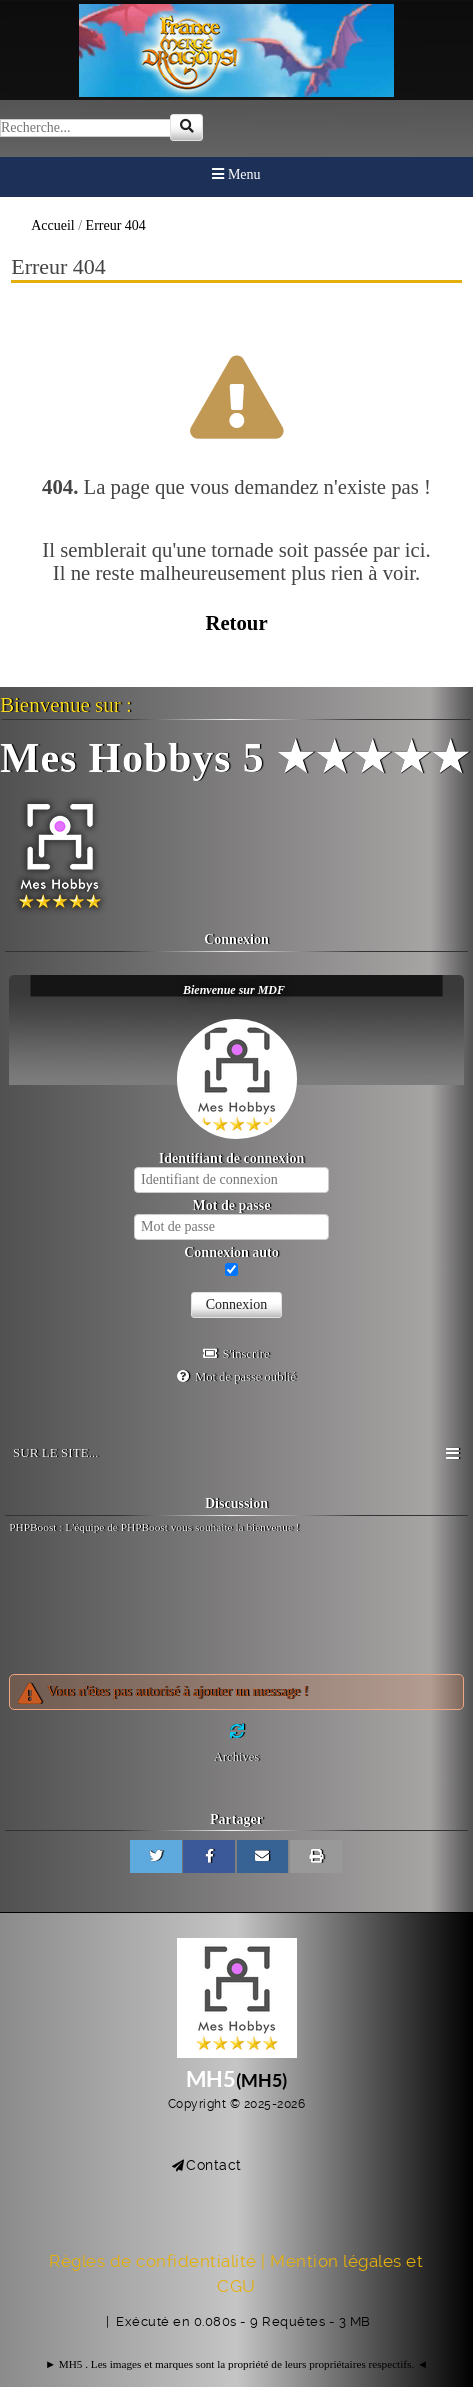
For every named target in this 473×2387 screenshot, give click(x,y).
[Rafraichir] (237, 1731)
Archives (236, 1757)
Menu (236, 174)
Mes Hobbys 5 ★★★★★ (235, 758)
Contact (214, 2165)
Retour (236, 623)
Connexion (236, 1304)
